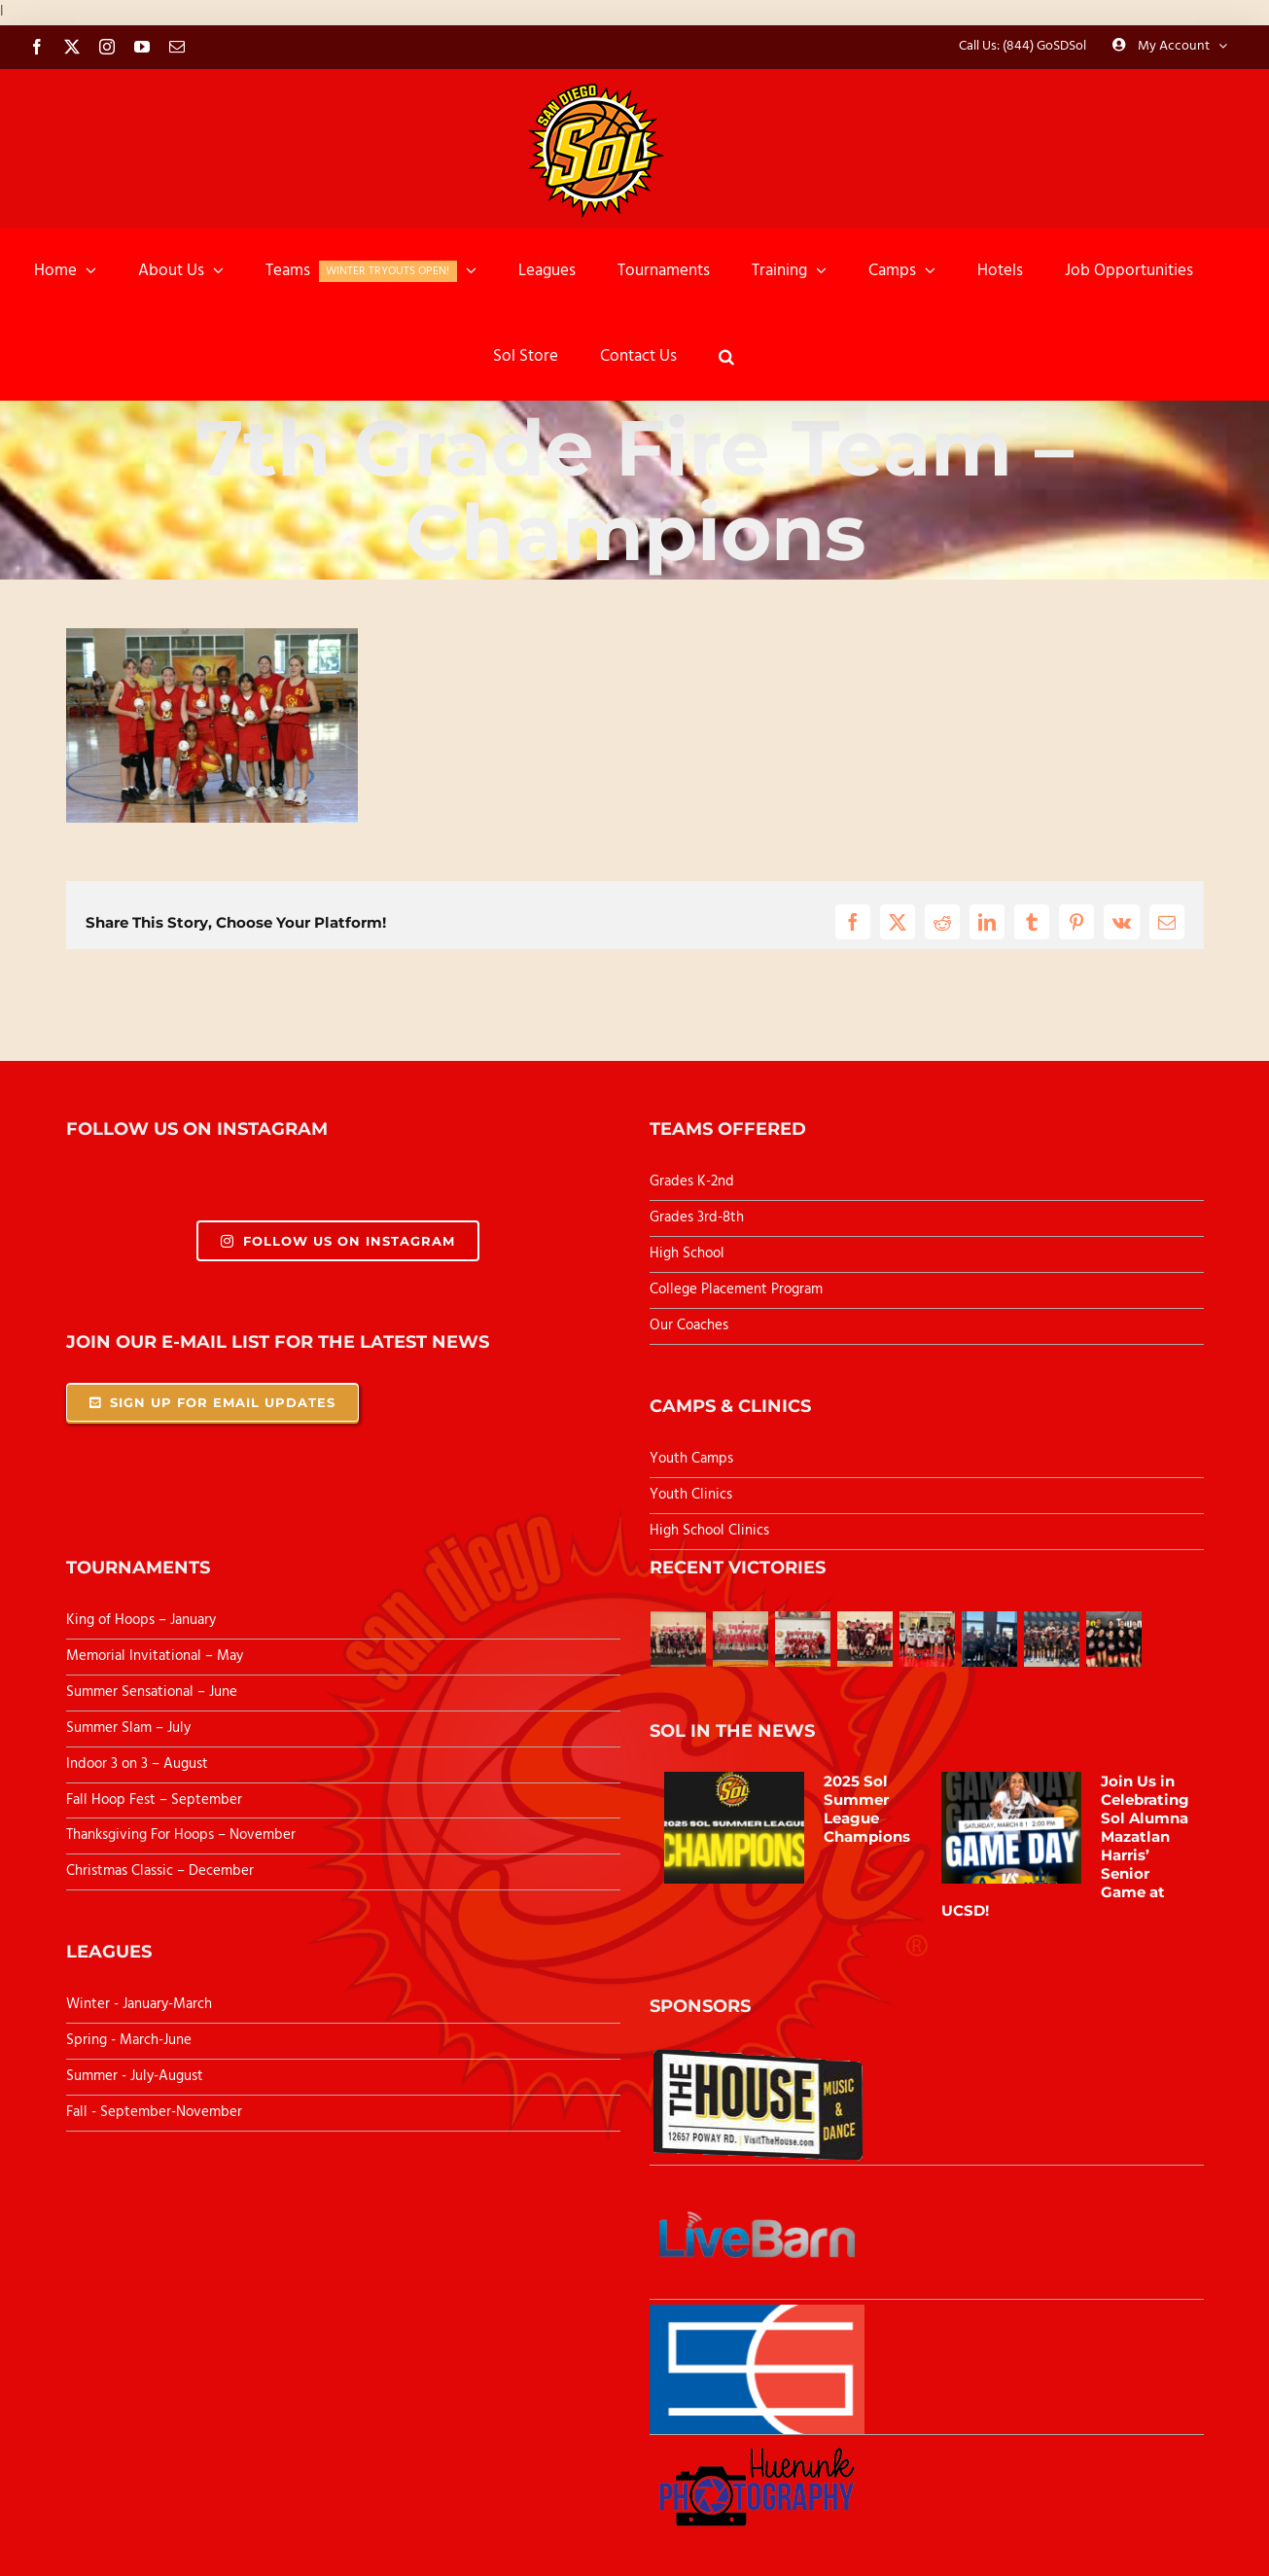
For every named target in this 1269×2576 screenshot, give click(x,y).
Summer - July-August (134, 2076)
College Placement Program (736, 1289)
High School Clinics (709, 1530)
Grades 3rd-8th (697, 1217)
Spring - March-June (129, 2040)
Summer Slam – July (130, 1728)
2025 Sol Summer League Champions (867, 1809)
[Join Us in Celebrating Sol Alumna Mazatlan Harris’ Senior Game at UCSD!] (1011, 1828)
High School (687, 1253)
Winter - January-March (139, 2004)
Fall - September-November (154, 2112)
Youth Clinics (691, 1494)
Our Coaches (689, 1325)
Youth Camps (691, 1458)
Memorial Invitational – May (154, 1656)
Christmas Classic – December (160, 1871)
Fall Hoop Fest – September (156, 1800)
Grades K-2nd (692, 1181)
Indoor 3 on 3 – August (137, 1764)
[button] (726, 357)
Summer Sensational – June (153, 1692)
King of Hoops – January (141, 1620)
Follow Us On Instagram (338, 1241)
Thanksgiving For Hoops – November (181, 1835)
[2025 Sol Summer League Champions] (734, 1828)
